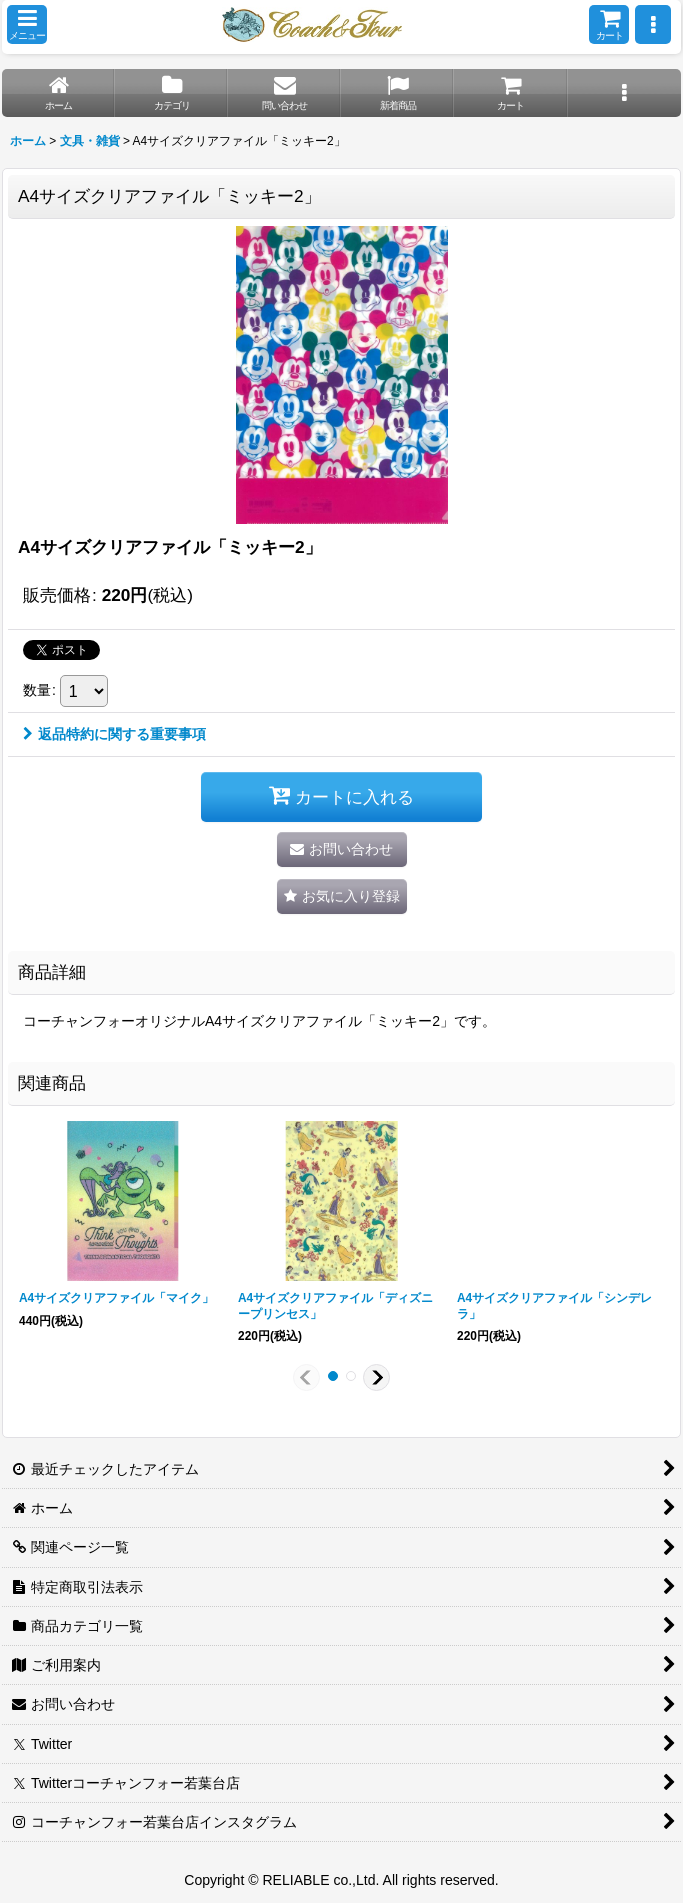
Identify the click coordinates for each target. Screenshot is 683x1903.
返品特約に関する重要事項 (114, 734)
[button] (27, 24)
